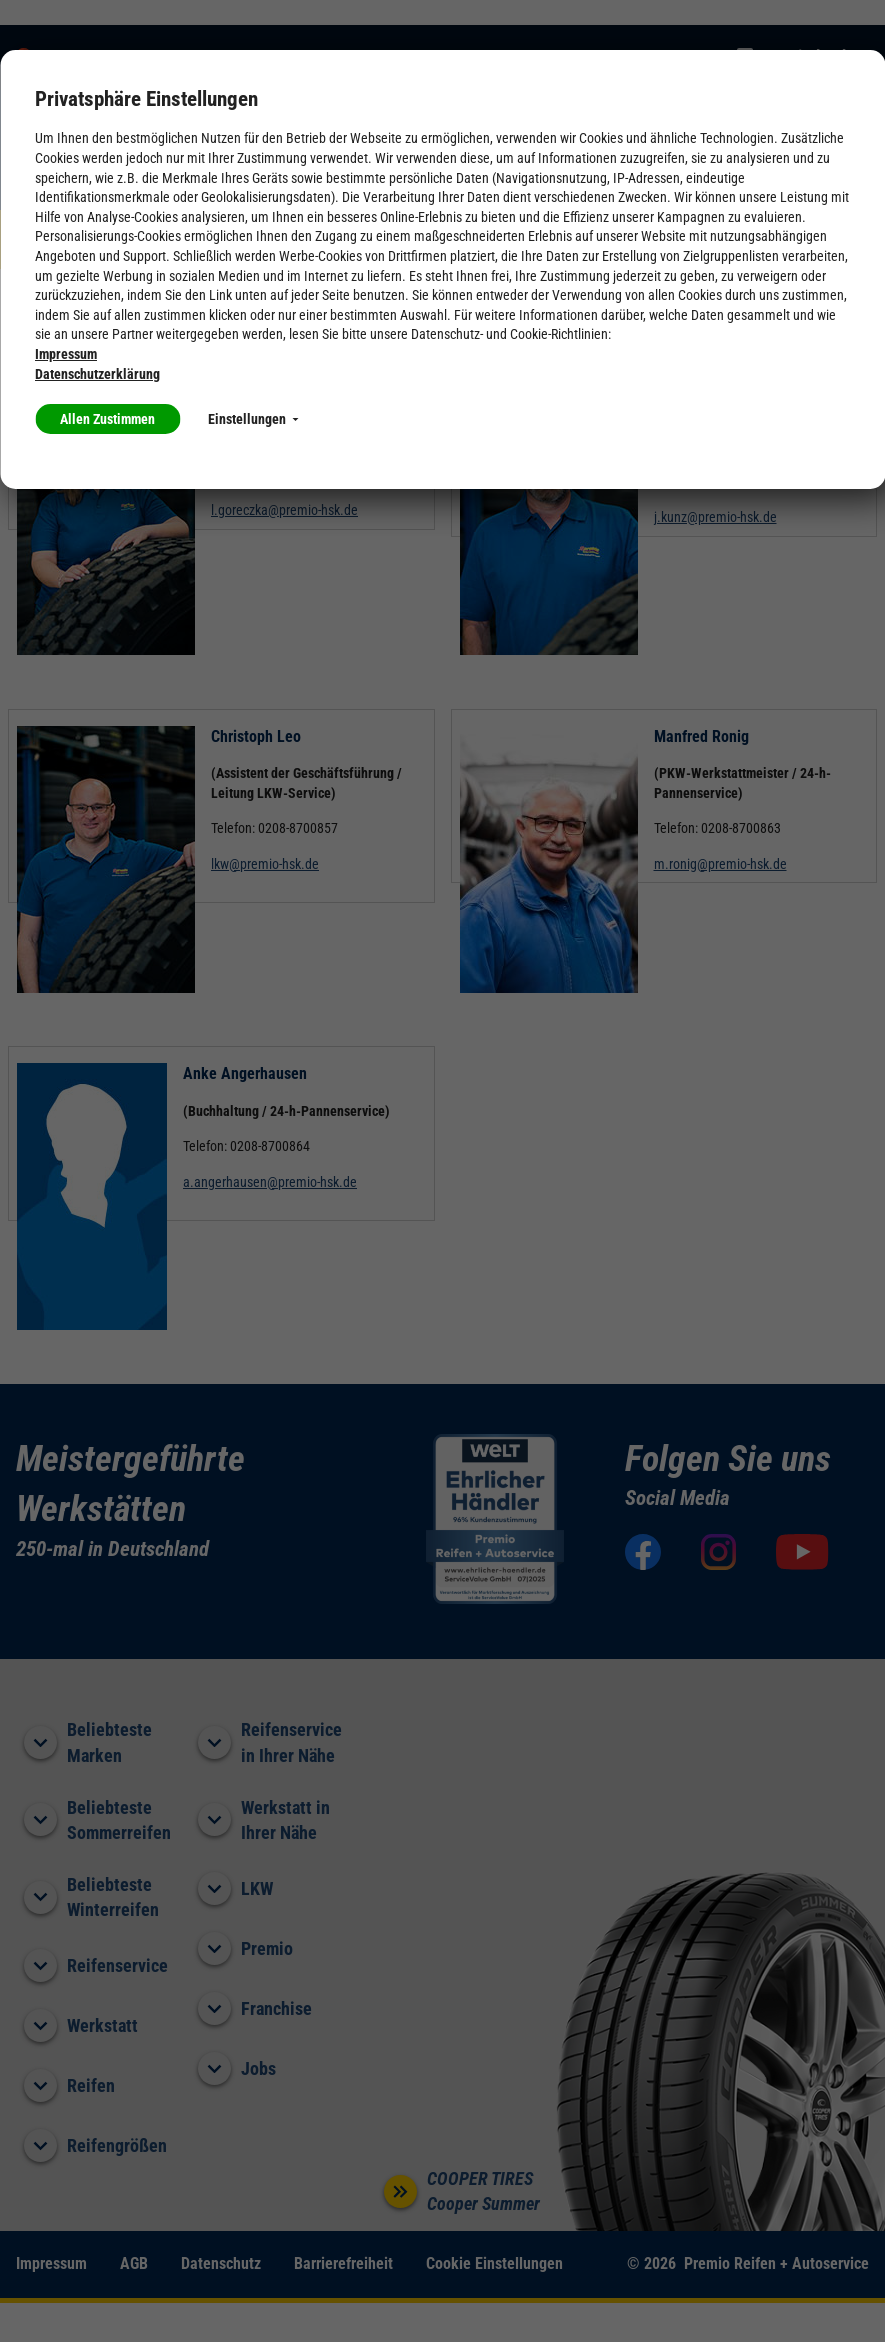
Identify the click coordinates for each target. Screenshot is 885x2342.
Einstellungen (253, 419)
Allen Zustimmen (107, 419)
